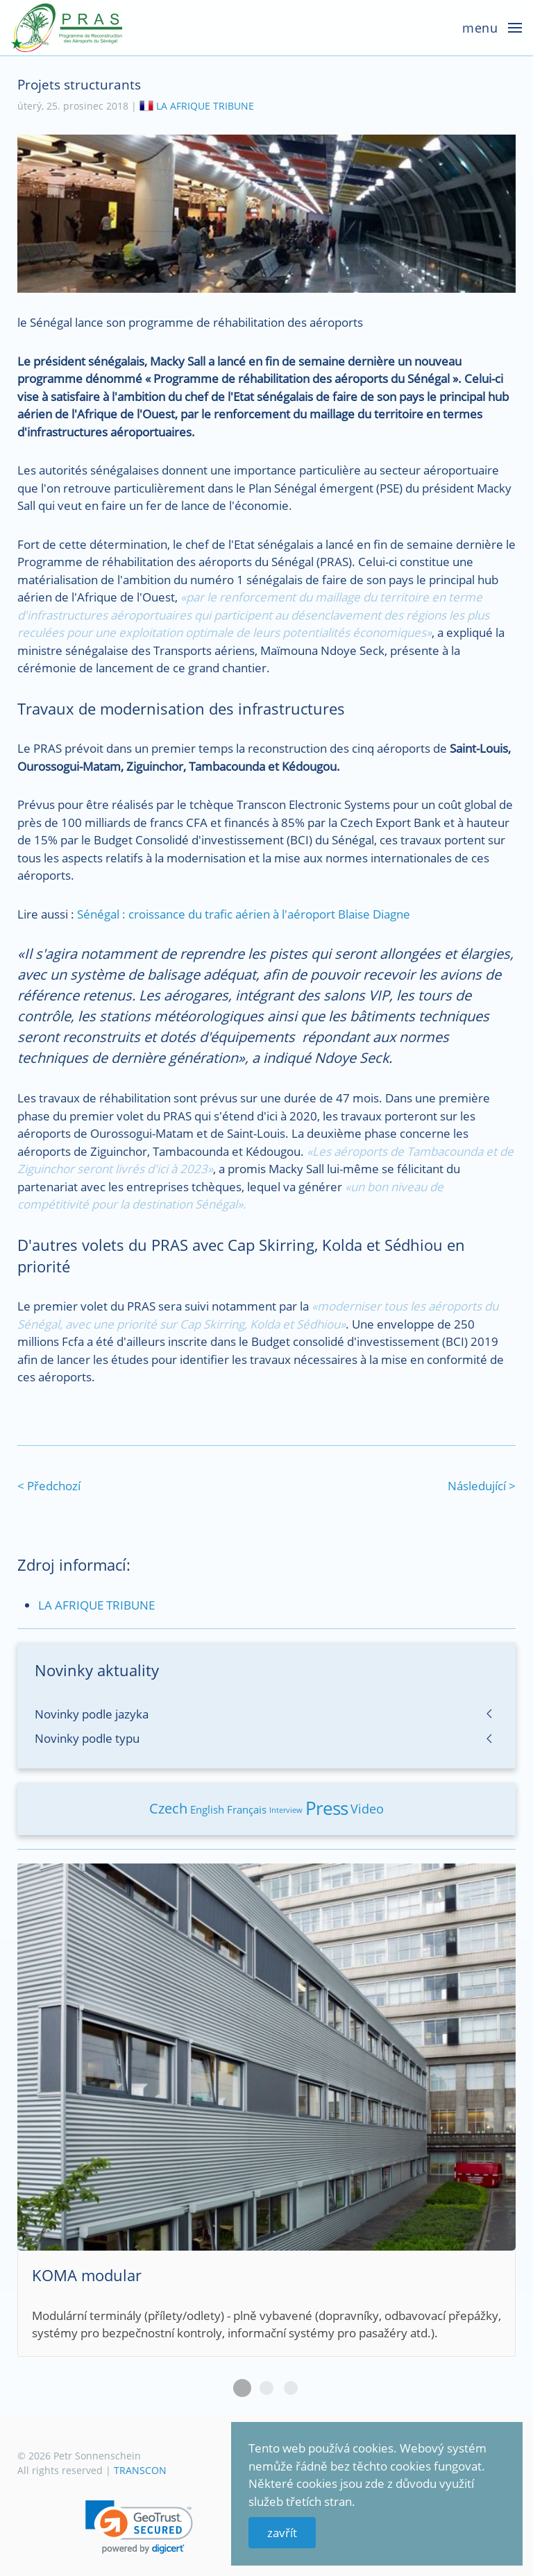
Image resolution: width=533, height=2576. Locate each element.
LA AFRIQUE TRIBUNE (205, 105)
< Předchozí (49, 1486)
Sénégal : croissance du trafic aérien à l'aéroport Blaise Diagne (243, 914)
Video (367, 1808)
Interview (286, 1810)
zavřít (282, 2533)
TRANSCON (140, 2470)
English (207, 1809)
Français (246, 1809)
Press (326, 1807)
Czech (168, 1808)
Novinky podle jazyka (92, 1714)
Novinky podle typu (87, 1738)
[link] (139, 2527)
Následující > (482, 1486)
